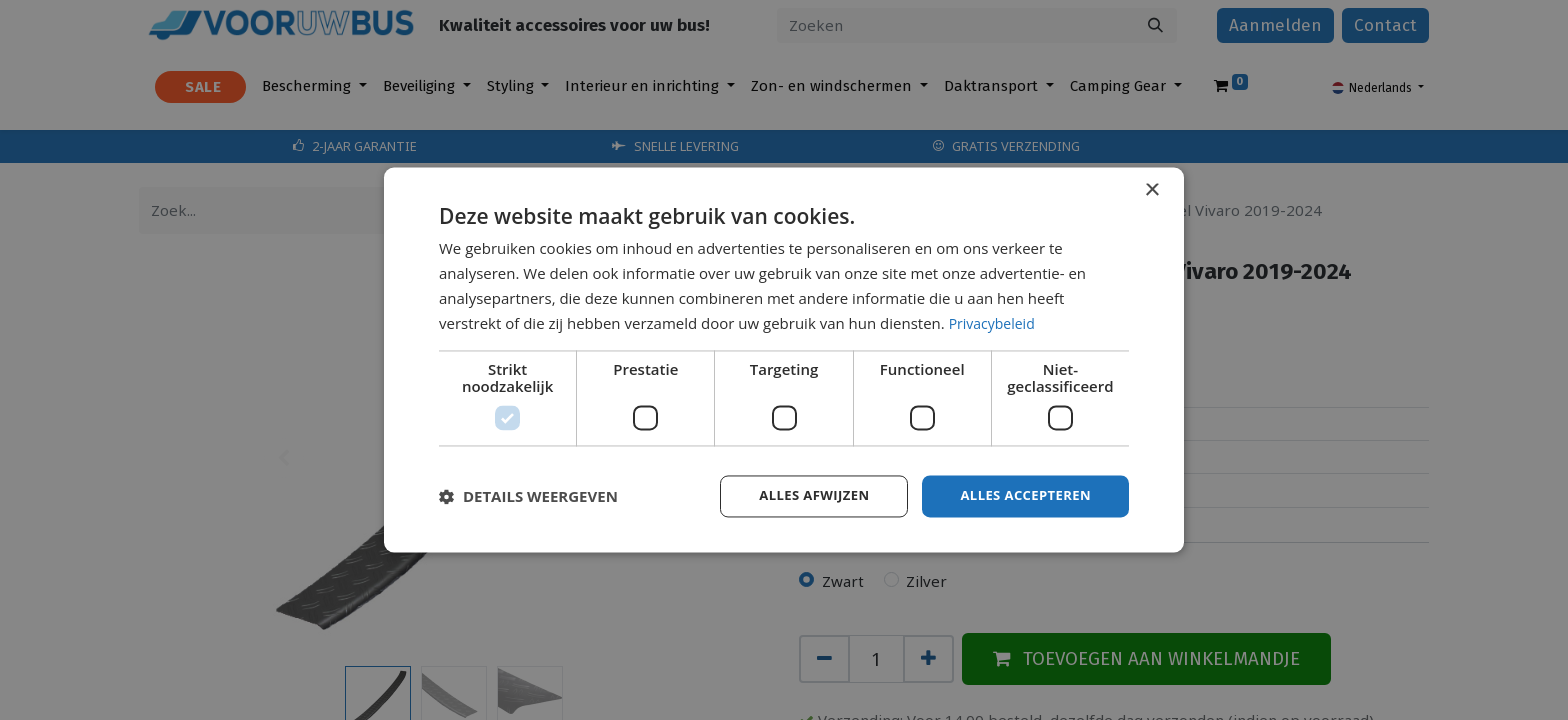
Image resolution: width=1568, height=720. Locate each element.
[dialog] (784, 360)
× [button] (1151, 189)
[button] (528, 497)
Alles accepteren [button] (1021, 495)
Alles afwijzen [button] (802, 495)
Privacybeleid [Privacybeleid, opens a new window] (995, 322)
